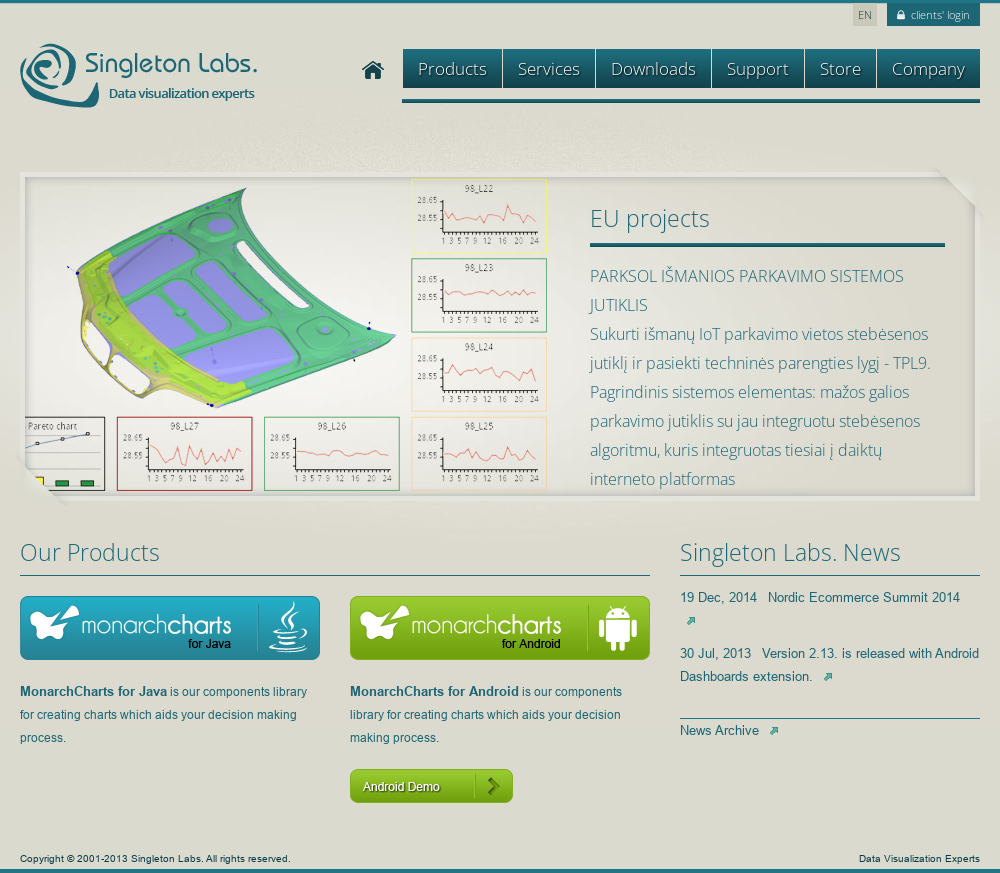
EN (865, 14)
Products (452, 68)
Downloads (653, 68)
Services (549, 68)
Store (840, 68)
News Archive (729, 730)
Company (928, 68)
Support (758, 68)
